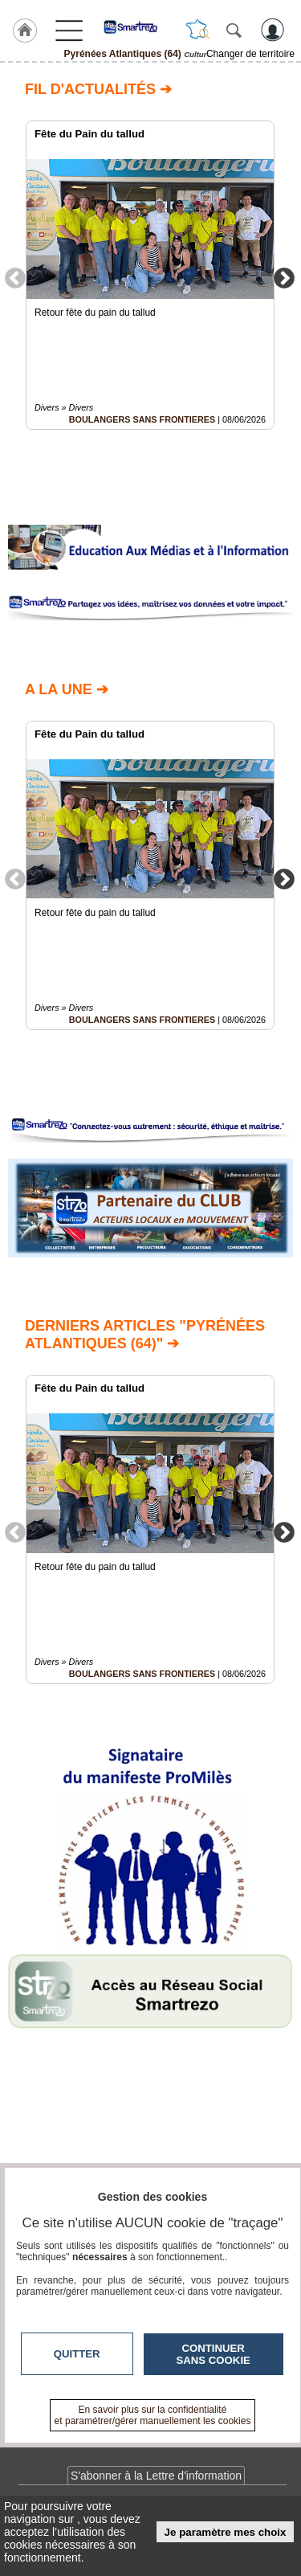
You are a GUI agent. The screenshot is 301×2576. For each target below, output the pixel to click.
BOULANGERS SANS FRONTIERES (142, 419)
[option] (150, 275)
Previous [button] (15, 277)
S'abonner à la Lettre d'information (156, 2475)
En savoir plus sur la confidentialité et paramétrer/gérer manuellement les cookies (153, 2415)
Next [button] (284, 277)
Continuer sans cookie (213, 2354)
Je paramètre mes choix (226, 2532)
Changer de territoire (250, 53)
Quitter (77, 2354)
